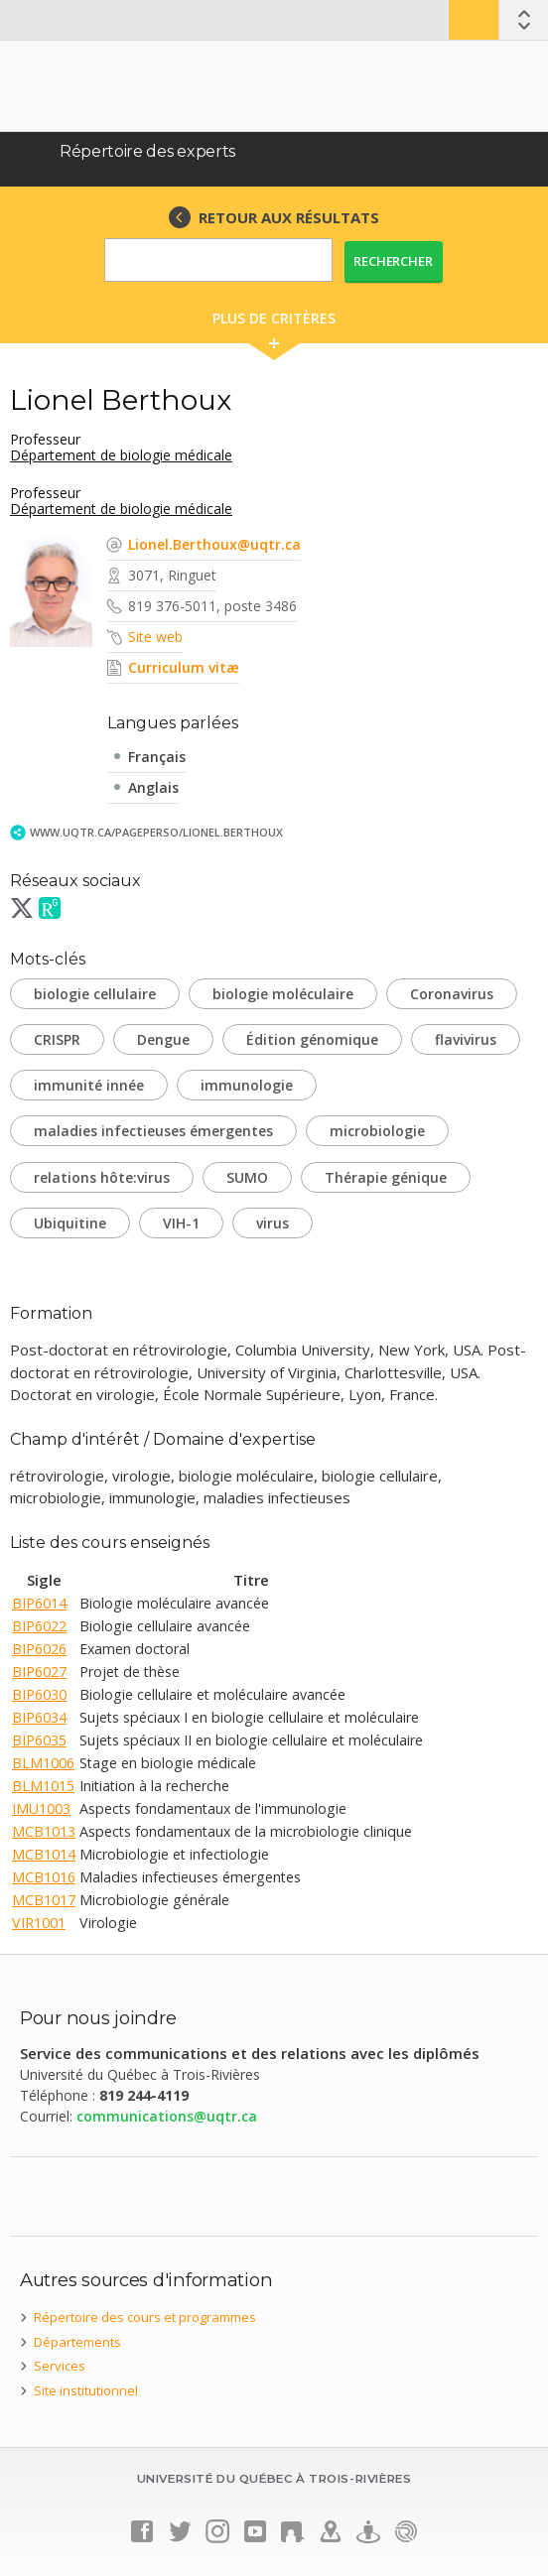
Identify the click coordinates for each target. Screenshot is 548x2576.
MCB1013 (43, 1831)
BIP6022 (39, 1625)
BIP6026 (39, 1648)
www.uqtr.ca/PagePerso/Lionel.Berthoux (156, 832)
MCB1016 (43, 1877)
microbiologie (377, 1130)
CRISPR (57, 1039)
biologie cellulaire (95, 993)
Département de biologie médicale (121, 455)
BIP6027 (39, 1671)
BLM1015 (43, 1785)
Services (59, 2366)
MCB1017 (43, 1899)
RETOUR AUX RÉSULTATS (289, 217)
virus (272, 1223)
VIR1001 (39, 1922)
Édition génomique (312, 1039)
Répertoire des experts (147, 151)
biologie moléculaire (282, 993)
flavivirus (465, 1039)
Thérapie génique (386, 1177)
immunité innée (89, 1085)
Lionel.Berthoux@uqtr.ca (214, 544)
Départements (77, 2342)
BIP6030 (39, 1694)
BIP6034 (39, 1717)
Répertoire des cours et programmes (145, 2317)
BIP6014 (39, 1603)
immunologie (247, 1085)
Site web (155, 636)
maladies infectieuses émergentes (153, 1130)
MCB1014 (43, 1854)
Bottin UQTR (473, 20)
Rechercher (393, 261)
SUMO (247, 1177)
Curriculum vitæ (183, 667)
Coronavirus (451, 993)
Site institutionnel (86, 2390)
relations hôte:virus (102, 1177)
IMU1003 (41, 1808)
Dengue (163, 1039)
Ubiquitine (70, 1223)
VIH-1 (181, 1223)
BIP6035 (39, 1740)
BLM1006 (43, 1762)
